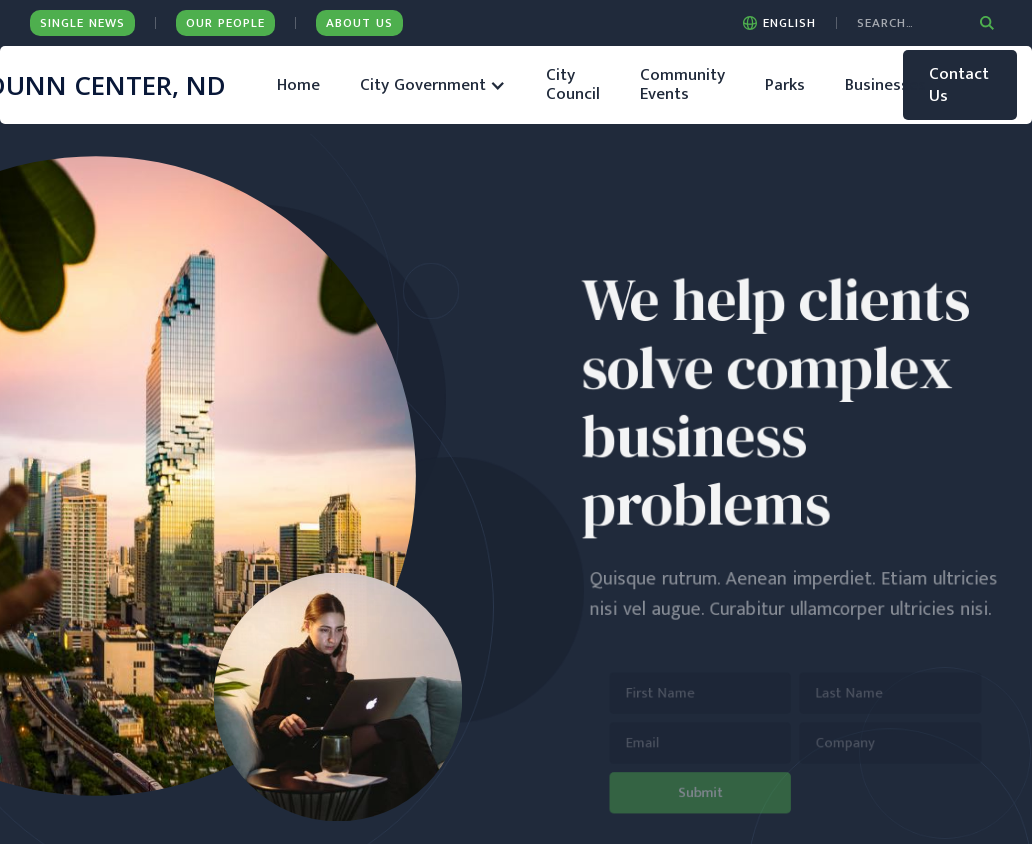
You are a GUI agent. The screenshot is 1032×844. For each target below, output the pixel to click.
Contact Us (959, 85)
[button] (779, 23)
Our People (225, 23)
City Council (573, 84)
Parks (785, 85)
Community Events (682, 84)
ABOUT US (359, 23)
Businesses (885, 85)
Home (298, 85)
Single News (82, 23)
